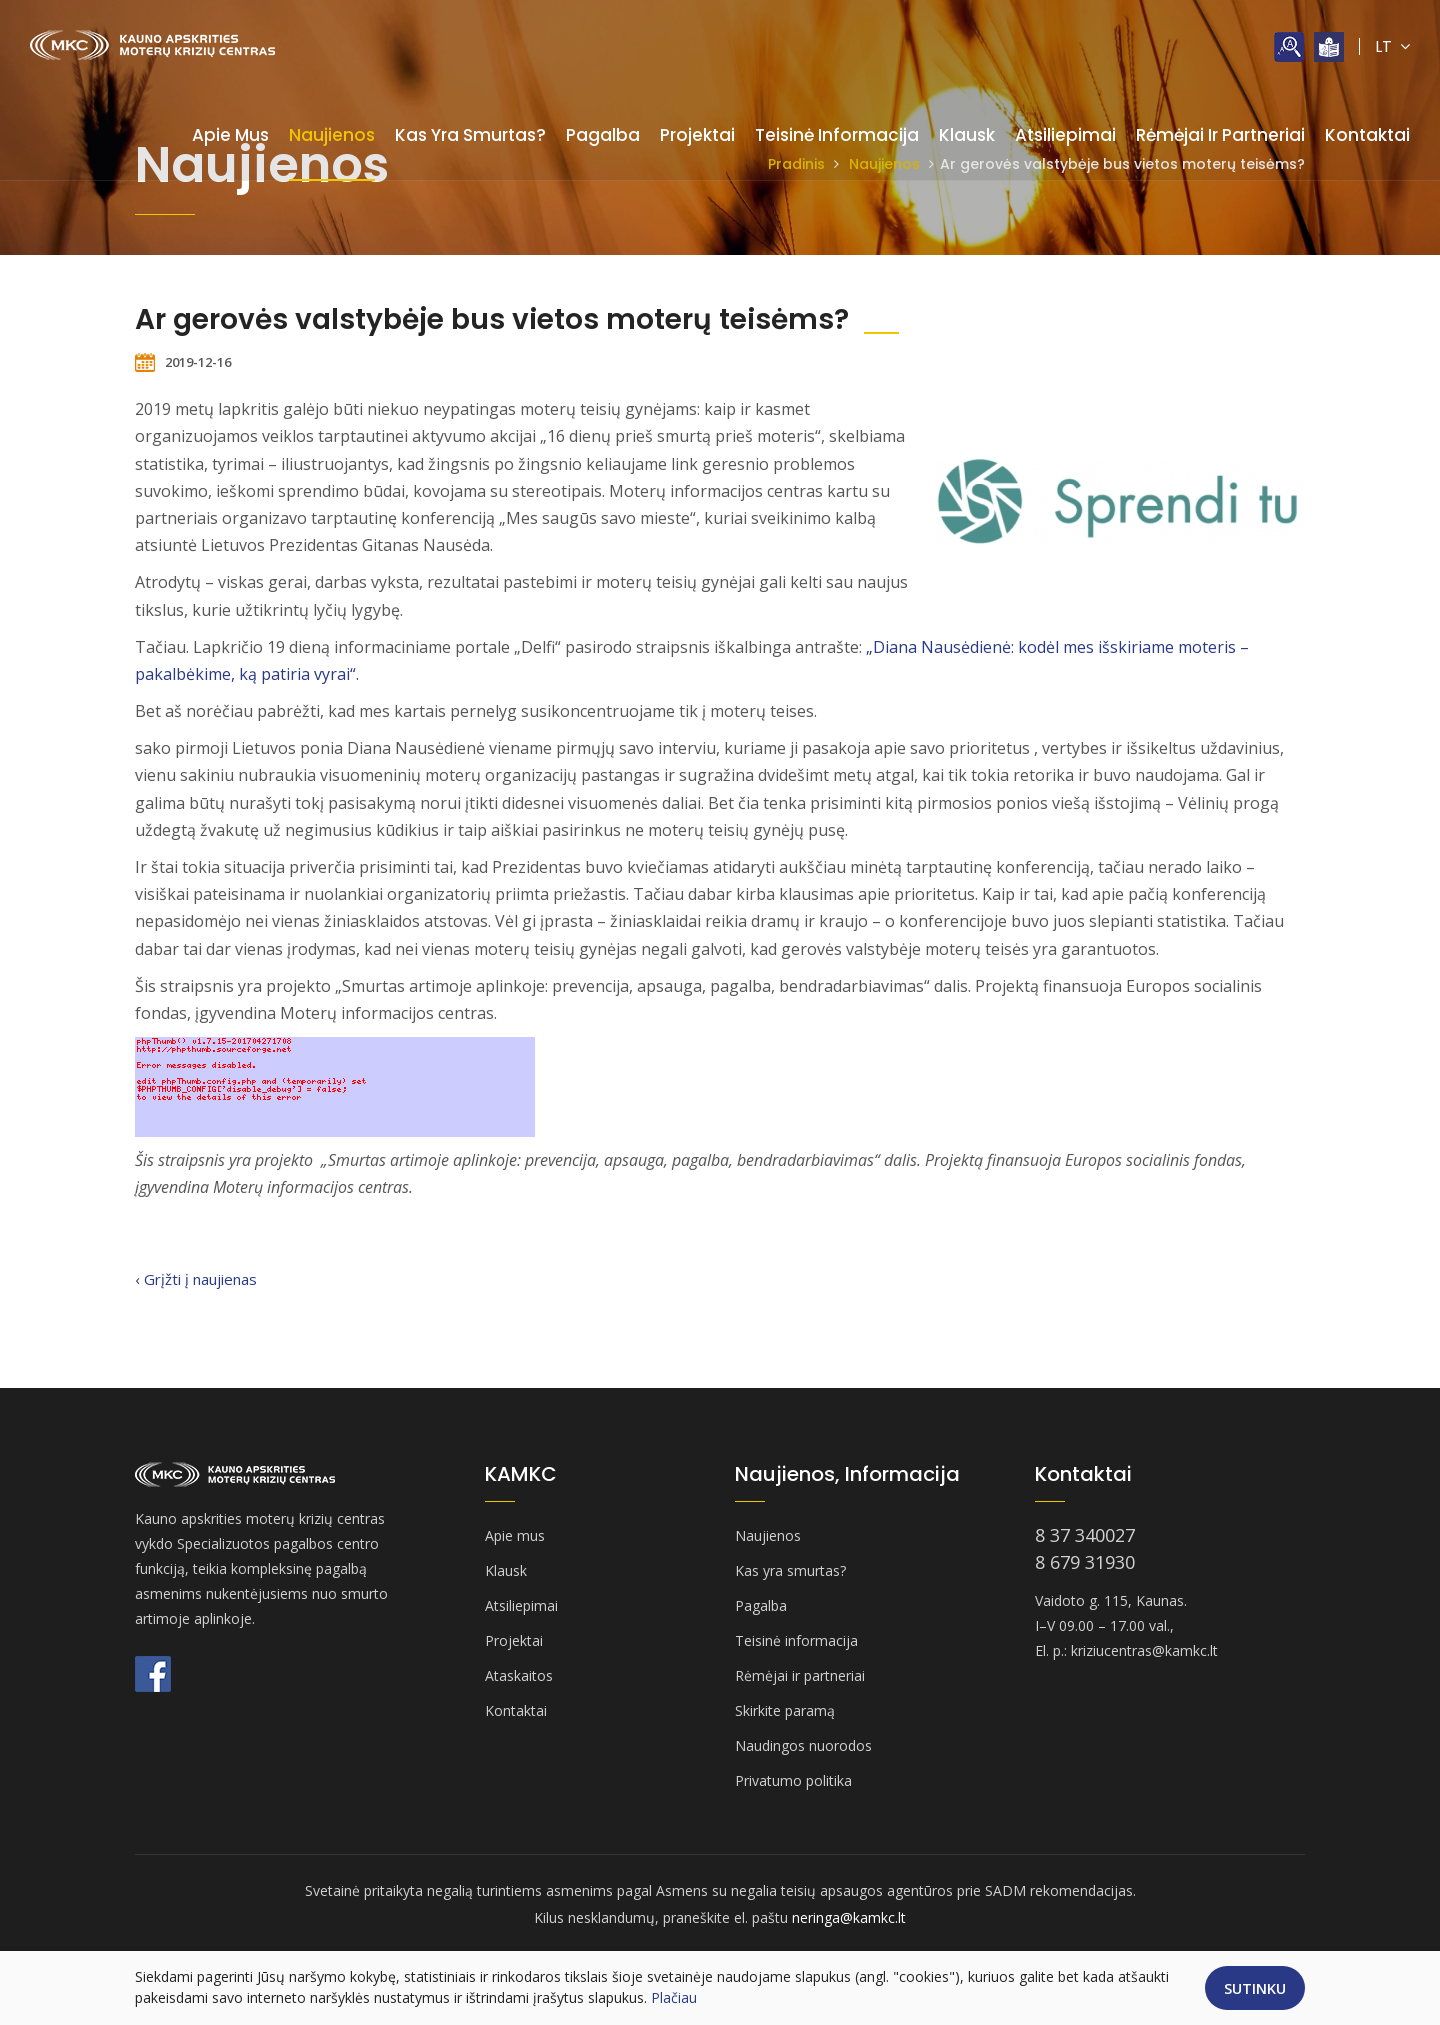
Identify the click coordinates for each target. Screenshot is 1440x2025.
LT (1392, 46)
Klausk (967, 135)
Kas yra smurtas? (470, 135)
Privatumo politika (793, 1780)
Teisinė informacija (837, 135)
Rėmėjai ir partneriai (1220, 135)
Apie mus (230, 135)
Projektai (697, 135)
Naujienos (332, 135)
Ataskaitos (519, 1675)
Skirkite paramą (785, 1710)
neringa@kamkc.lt (849, 1917)
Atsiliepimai (1065, 135)
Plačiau (674, 1997)
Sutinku (1255, 1988)
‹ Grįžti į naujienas (196, 1279)
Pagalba (603, 135)
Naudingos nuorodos (803, 1745)
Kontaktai (1367, 135)
